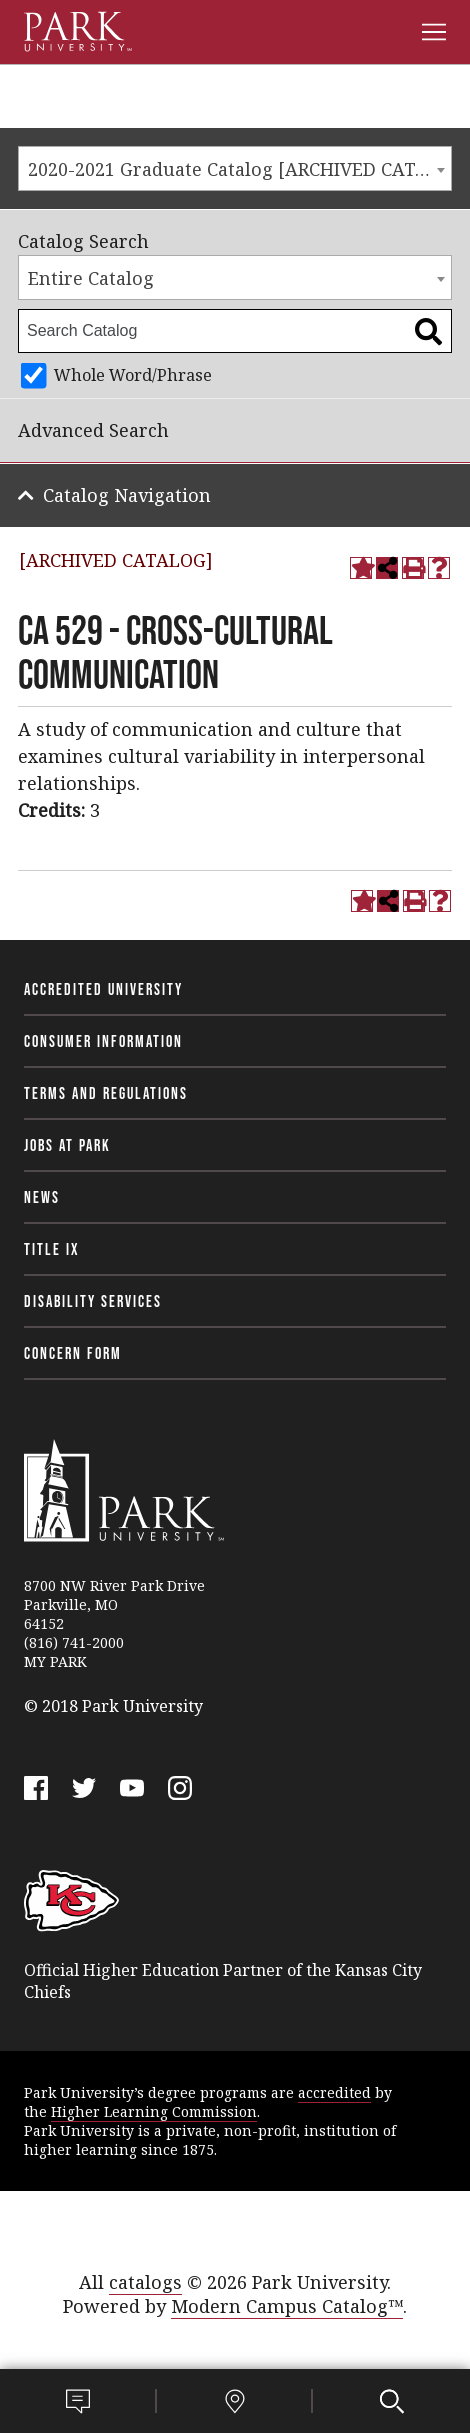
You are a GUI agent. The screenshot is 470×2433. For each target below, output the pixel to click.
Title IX (52, 1249)
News (42, 1197)
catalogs (145, 2282)
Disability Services (93, 1301)
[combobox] (235, 168)
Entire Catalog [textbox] (91, 278)
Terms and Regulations (106, 1093)
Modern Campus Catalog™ (287, 2306)
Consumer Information (103, 1041)
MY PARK (55, 1661)
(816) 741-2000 (74, 1642)
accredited (334, 2092)
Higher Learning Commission (154, 2111)
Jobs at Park (67, 1145)
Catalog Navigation (127, 495)
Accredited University (103, 989)
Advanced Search (93, 430)
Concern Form (73, 1353)
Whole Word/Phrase (133, 375)
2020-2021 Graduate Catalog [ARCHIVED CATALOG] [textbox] (239, 169)
